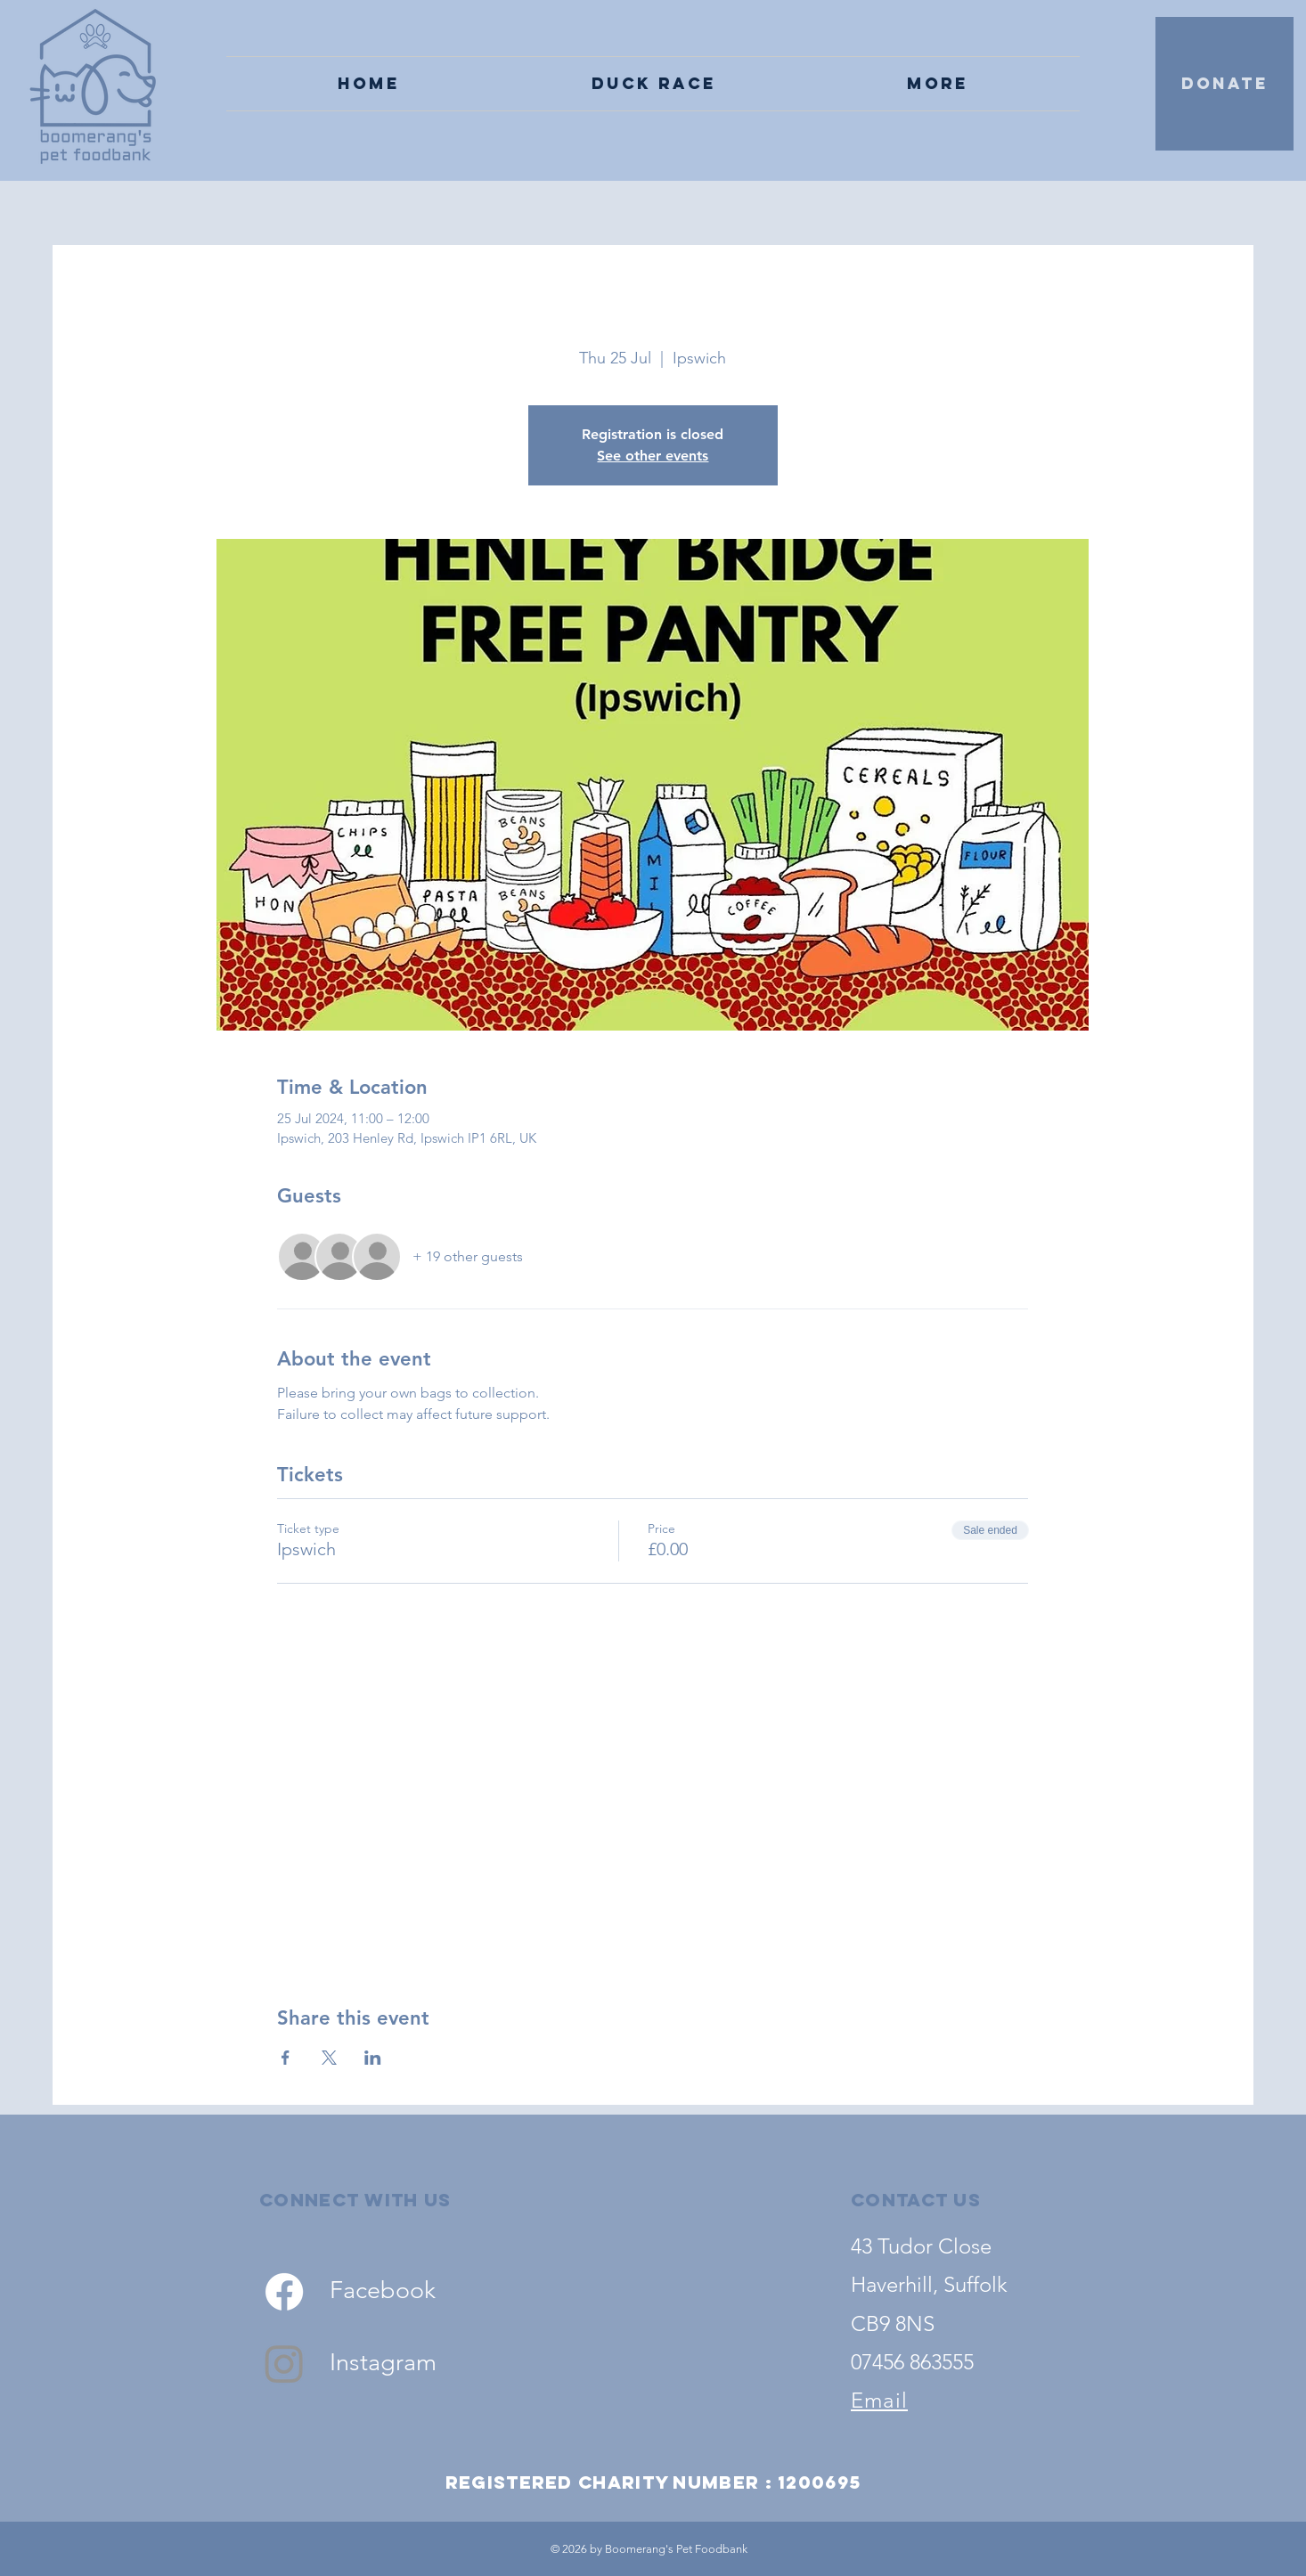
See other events (652, 455)
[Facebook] (284, 2292)
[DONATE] (1224, 84)
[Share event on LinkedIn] (372, 2057)
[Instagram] (284, 2363)
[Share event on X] (329, 2057)
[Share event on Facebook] (285, 2057)
